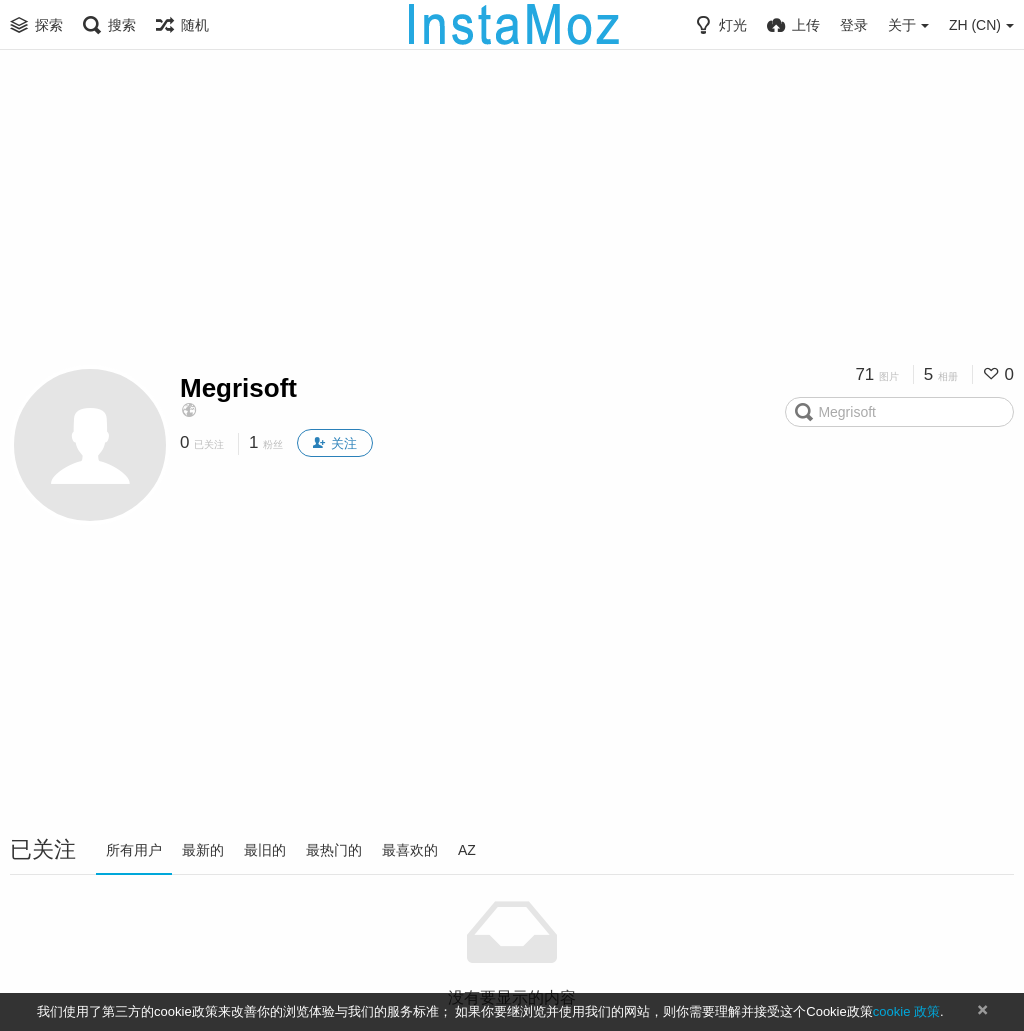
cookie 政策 (906, 1011)
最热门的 (334, 850)
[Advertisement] (512, 215)
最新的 (203, 850)
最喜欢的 (410, 850)
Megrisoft (238, 388)
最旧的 (265, 850)
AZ (467, 850)
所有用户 (134, 850)
